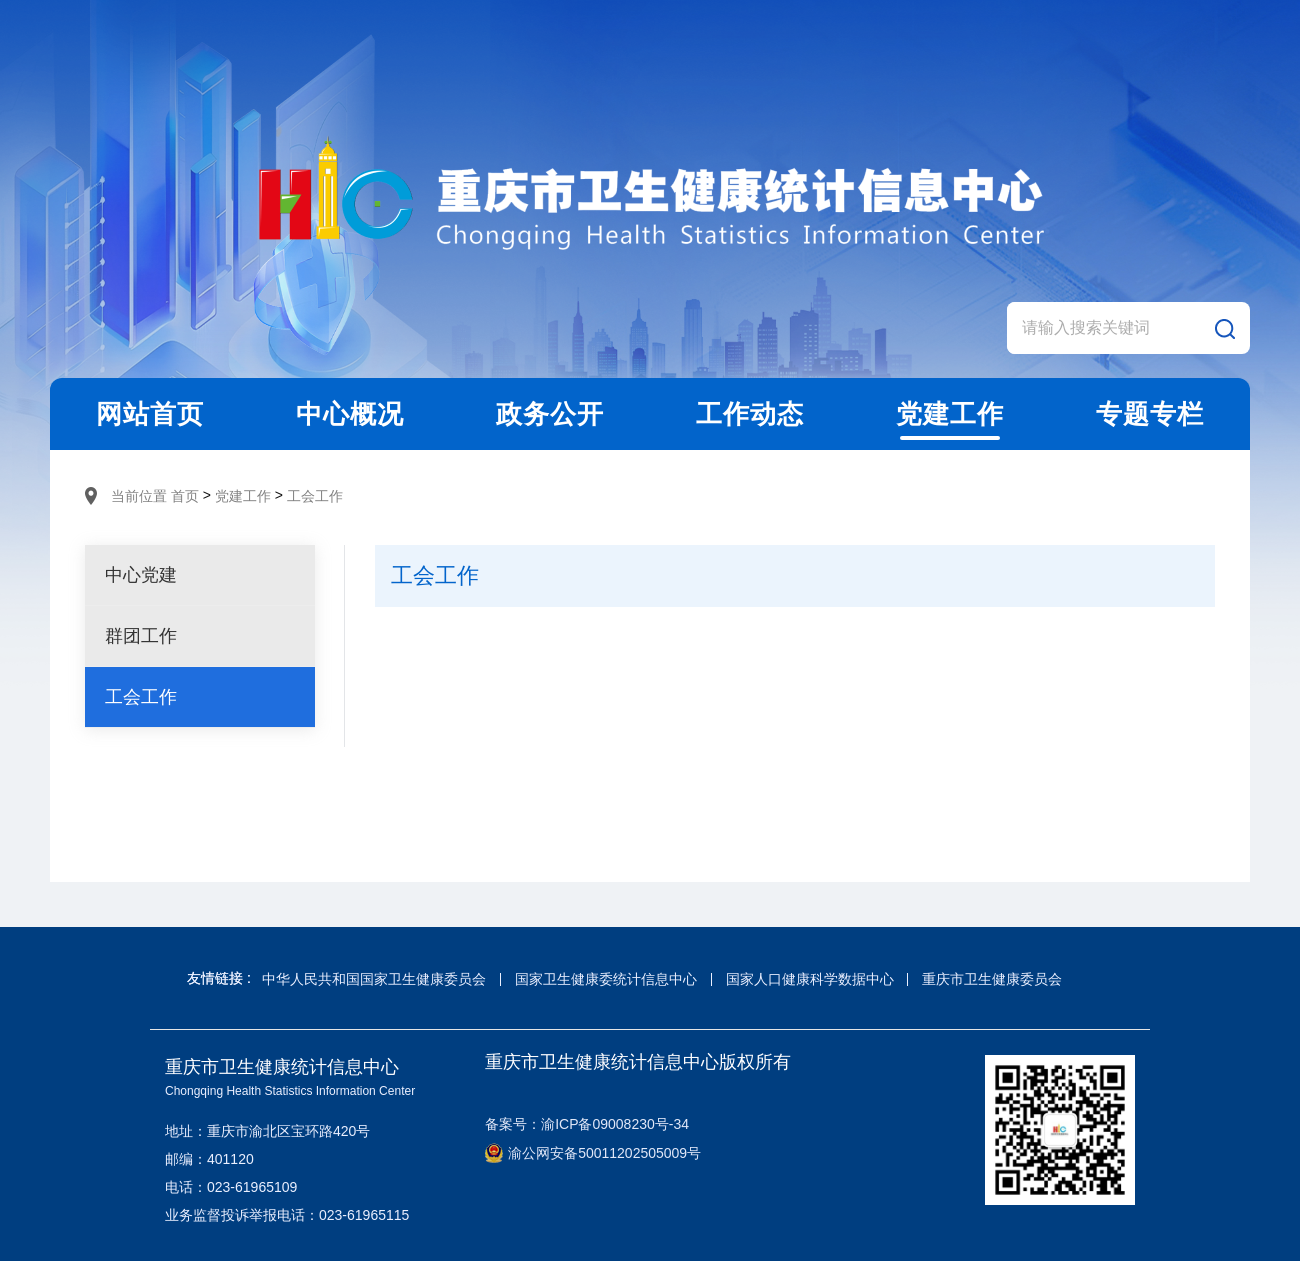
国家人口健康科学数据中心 (810, 979)
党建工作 (243, 496)
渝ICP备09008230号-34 (615, 1124)
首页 (185, 496)
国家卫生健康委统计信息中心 (606, 979)
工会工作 (315, 496)
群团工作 (141, 636)
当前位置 (139, 496)
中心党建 (141, 575)
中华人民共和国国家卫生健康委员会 (374, 979)
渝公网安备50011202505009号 (593, 1153)
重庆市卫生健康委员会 (992, 979)
